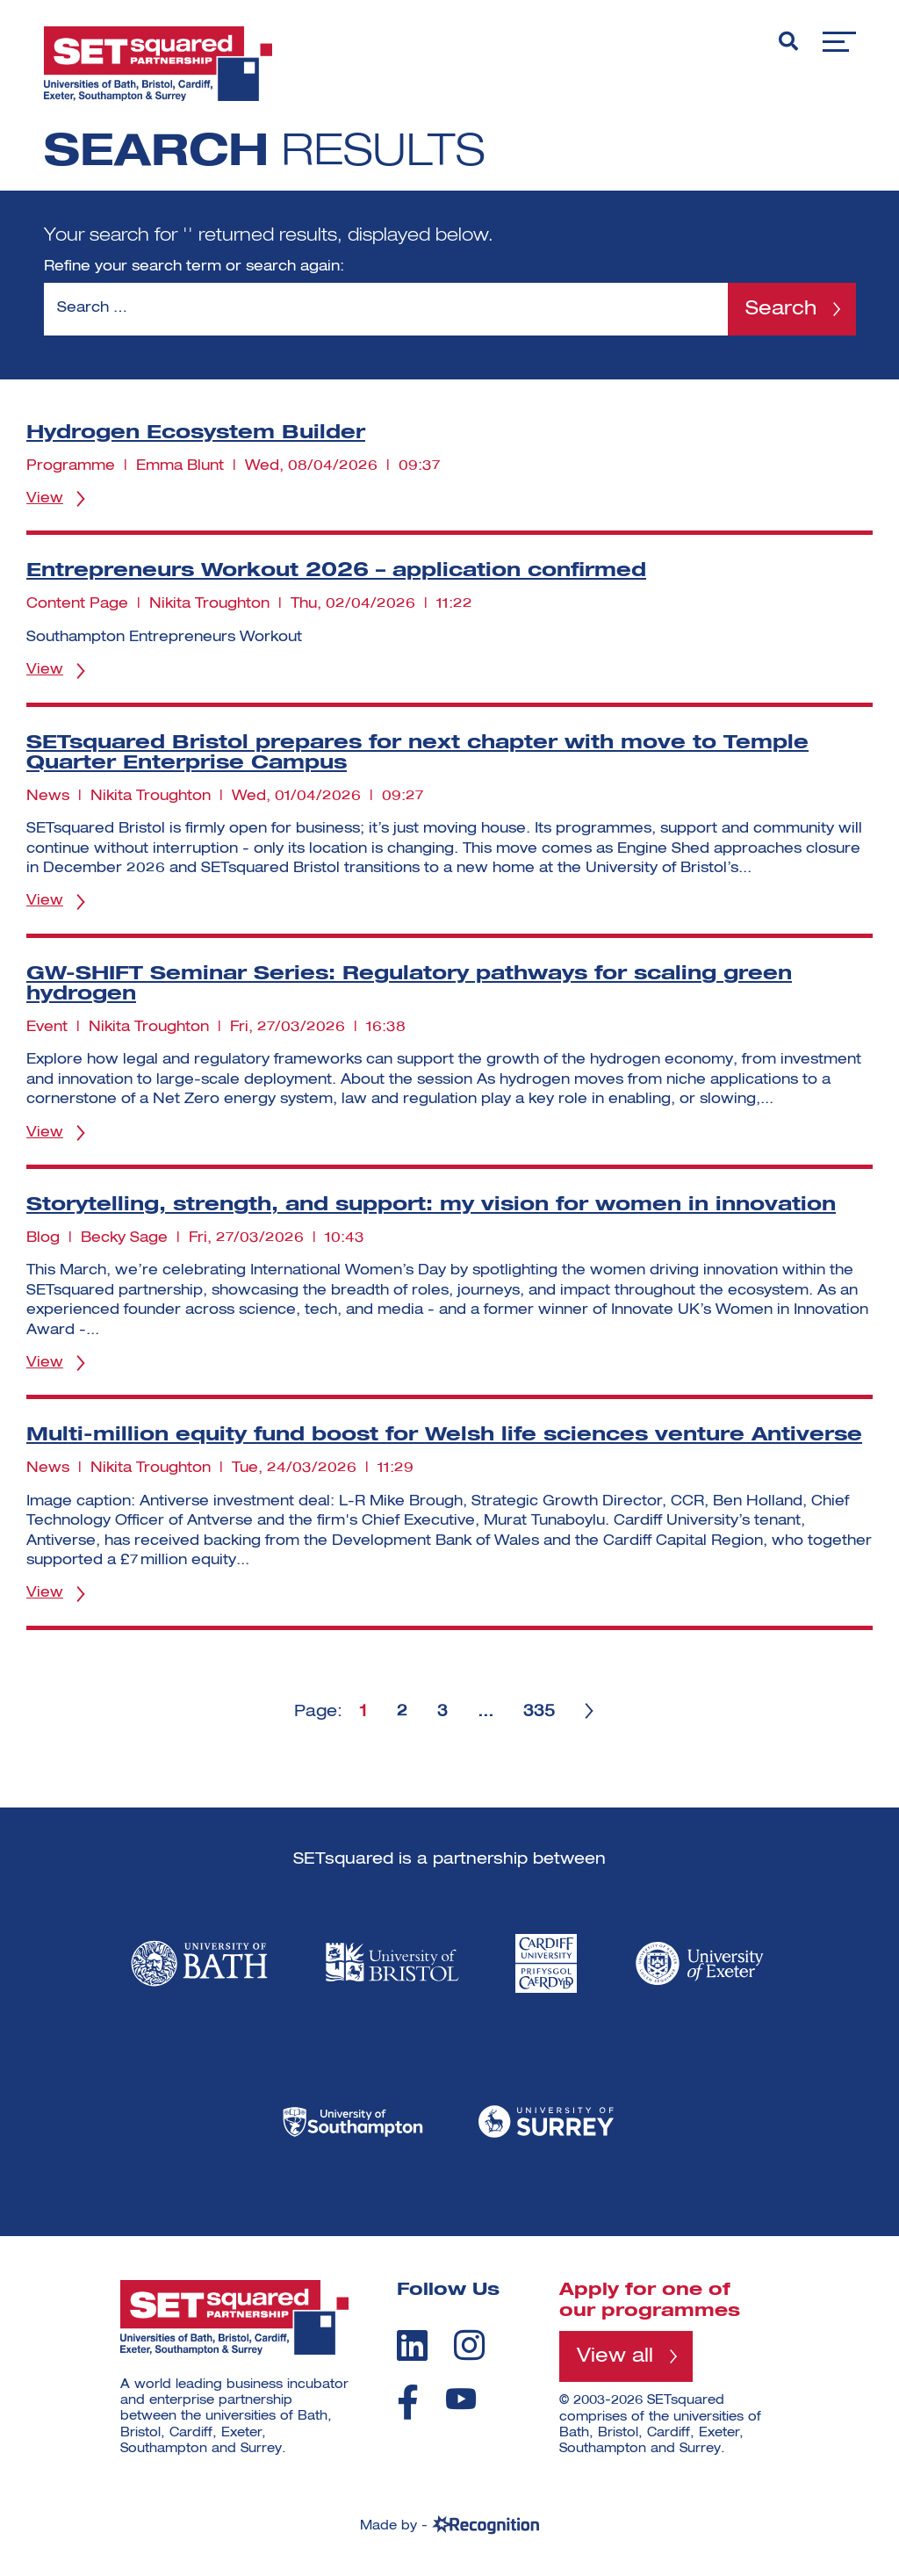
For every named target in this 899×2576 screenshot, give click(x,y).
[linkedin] (412, 2345)
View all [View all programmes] (615, 2356)
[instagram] (469, 2345)
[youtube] (461, 2399)
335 (539, 1712)
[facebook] (408, 2402)
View (44, 499)
